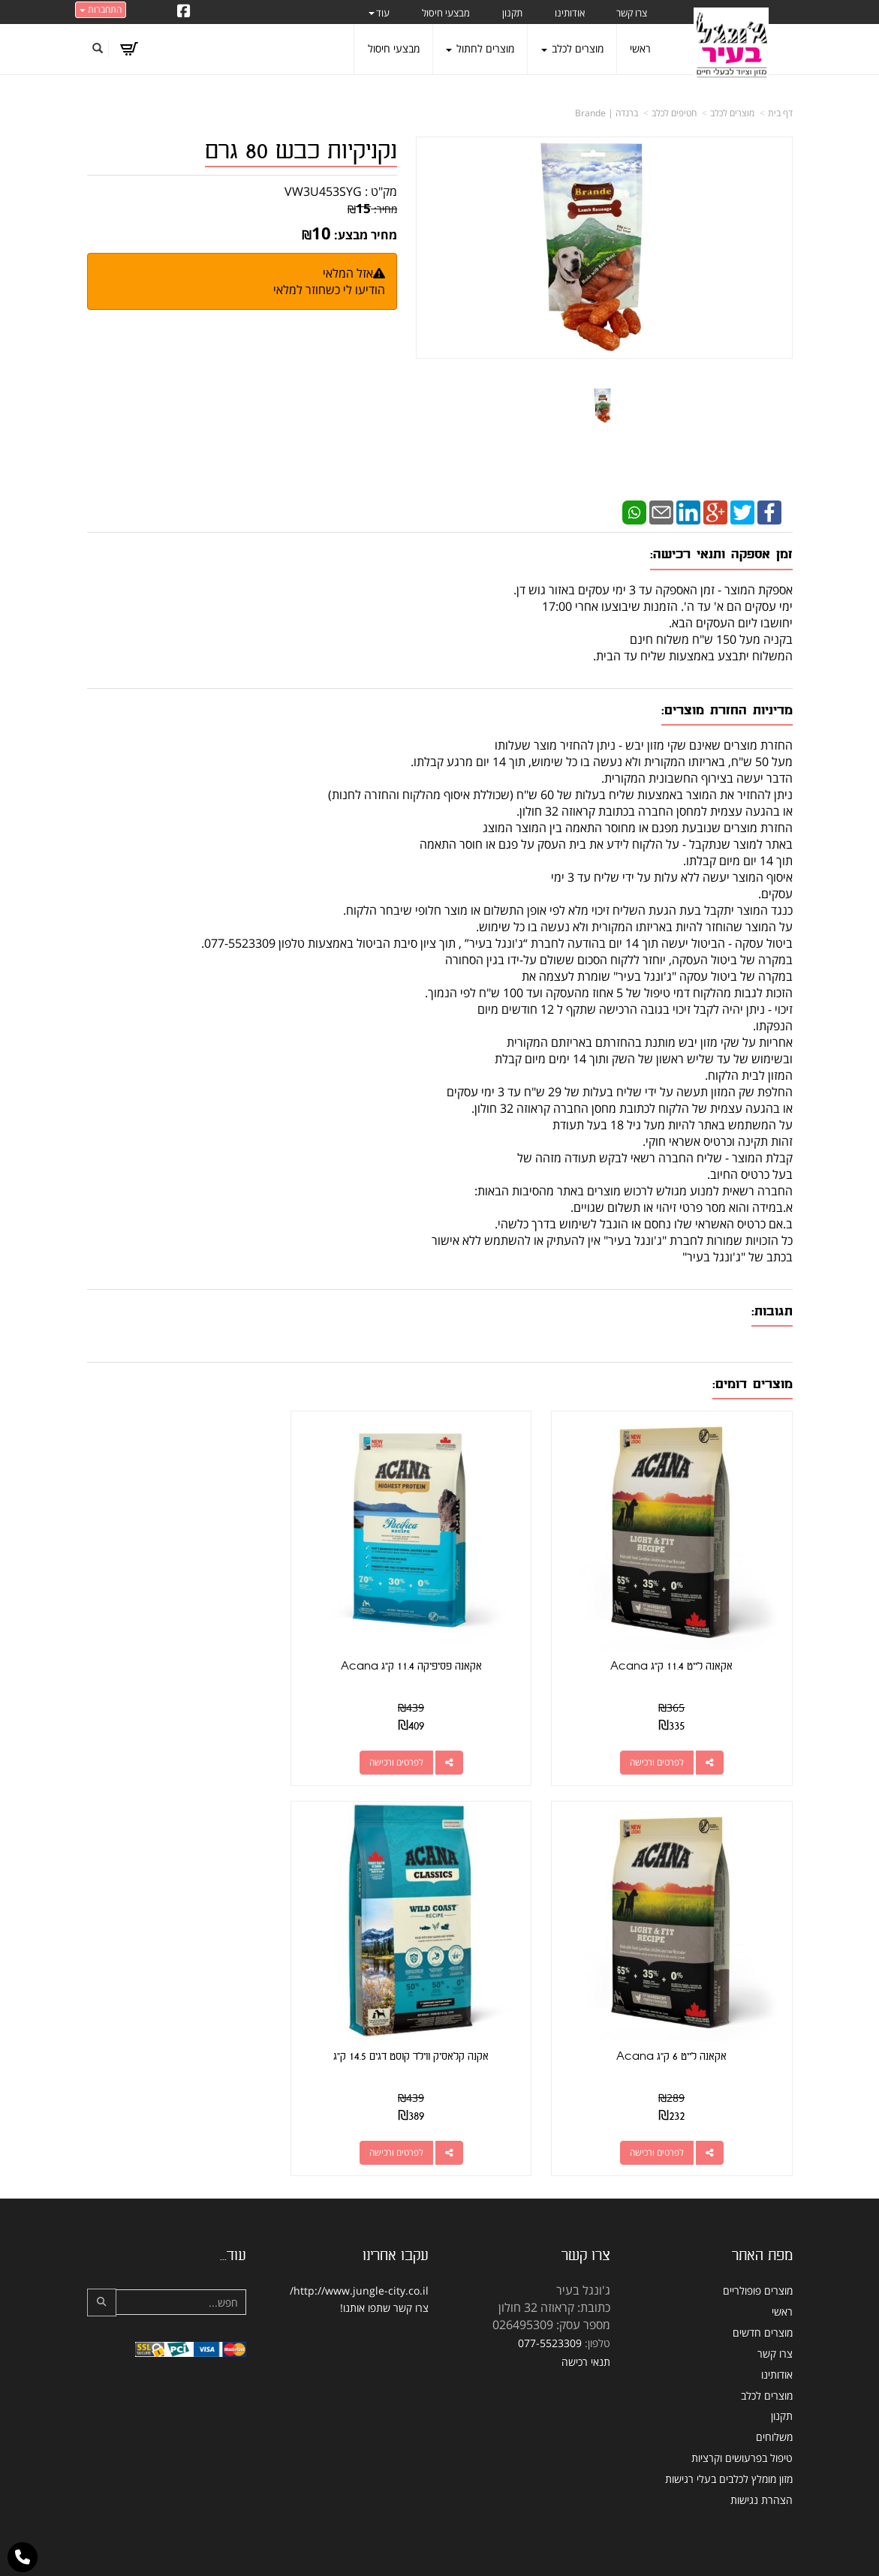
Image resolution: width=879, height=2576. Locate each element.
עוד (379, 13)
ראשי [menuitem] (640, 48)
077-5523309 (550, 2301)
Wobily (487, 2548)
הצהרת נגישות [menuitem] (761, 2458)
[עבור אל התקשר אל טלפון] (22, 2557)
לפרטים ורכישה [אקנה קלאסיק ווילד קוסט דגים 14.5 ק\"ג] (667, 2111)
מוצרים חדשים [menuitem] (763, 2290)
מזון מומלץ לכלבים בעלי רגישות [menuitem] (729, 2437)
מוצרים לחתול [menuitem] (480, 48)
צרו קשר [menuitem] (631, 13)
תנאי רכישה (585, 2320)
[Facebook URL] (184, 12)
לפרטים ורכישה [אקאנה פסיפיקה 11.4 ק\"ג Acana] (425, 1741)
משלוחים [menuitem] (774, 2395)
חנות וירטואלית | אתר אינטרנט (345, 2548)
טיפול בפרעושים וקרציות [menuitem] (742, 2416)
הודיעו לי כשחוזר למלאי (329, 289)
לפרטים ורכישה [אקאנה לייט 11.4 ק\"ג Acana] (667, 1741)
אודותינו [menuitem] (570, 13)
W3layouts (423, 2568)
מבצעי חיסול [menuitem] (446, 13)
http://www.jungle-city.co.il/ (359, 2249)
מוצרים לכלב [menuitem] (572, 48)
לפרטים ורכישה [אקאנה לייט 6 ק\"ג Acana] (182, 1741)
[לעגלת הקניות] (129, 49)
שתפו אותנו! (365, 2266)
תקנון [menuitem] (512, 13)
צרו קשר (411, 2266)
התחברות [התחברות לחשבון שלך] (101, 9)
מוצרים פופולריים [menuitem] (758, 2249)
